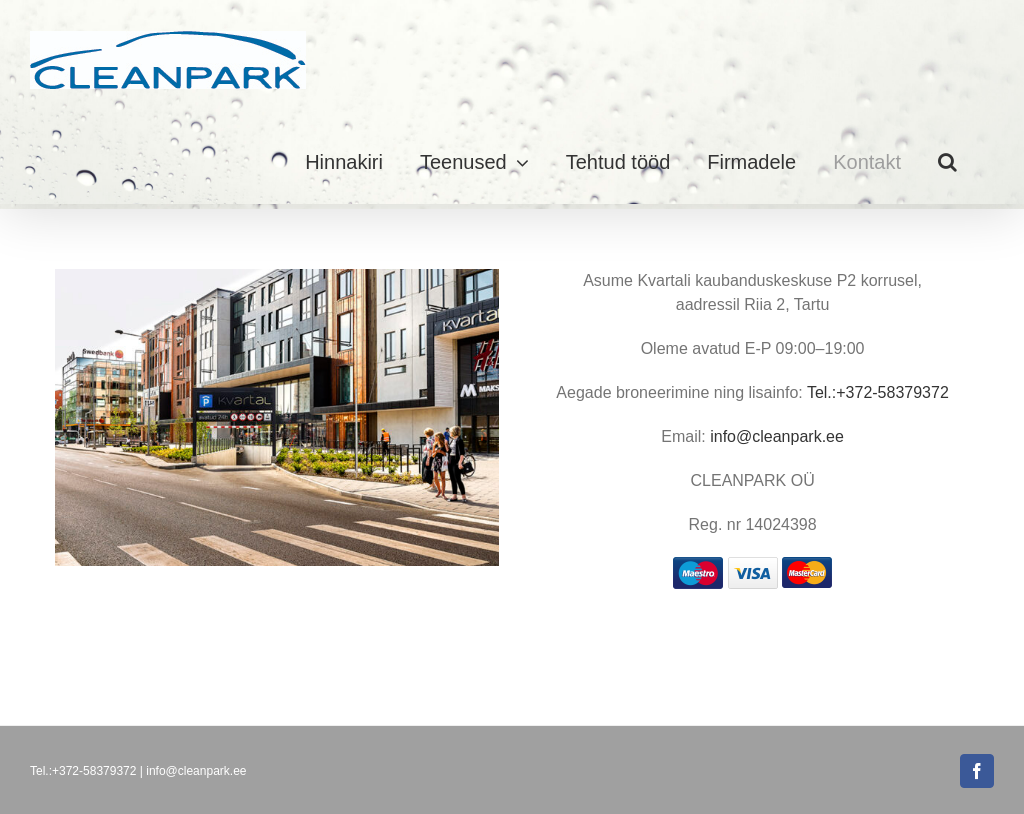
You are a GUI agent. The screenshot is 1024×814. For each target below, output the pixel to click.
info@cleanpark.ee (777, 436)
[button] (947, 162)
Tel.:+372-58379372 (878, 392)
